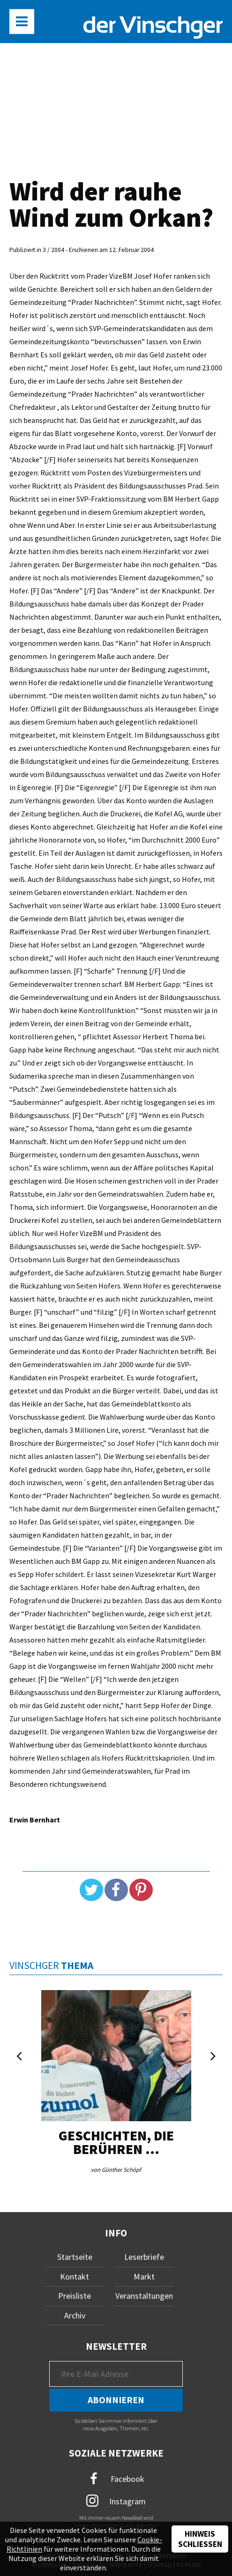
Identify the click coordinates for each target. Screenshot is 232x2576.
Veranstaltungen (144, 2295)
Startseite (74, 2256)
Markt (144, 2276)
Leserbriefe (144, 2256)
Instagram (116, 2501)
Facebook (116, 2478)
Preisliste (74, 2295)
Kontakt (74, 2276)
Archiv (74, 2315)
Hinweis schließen (200, 2539)
